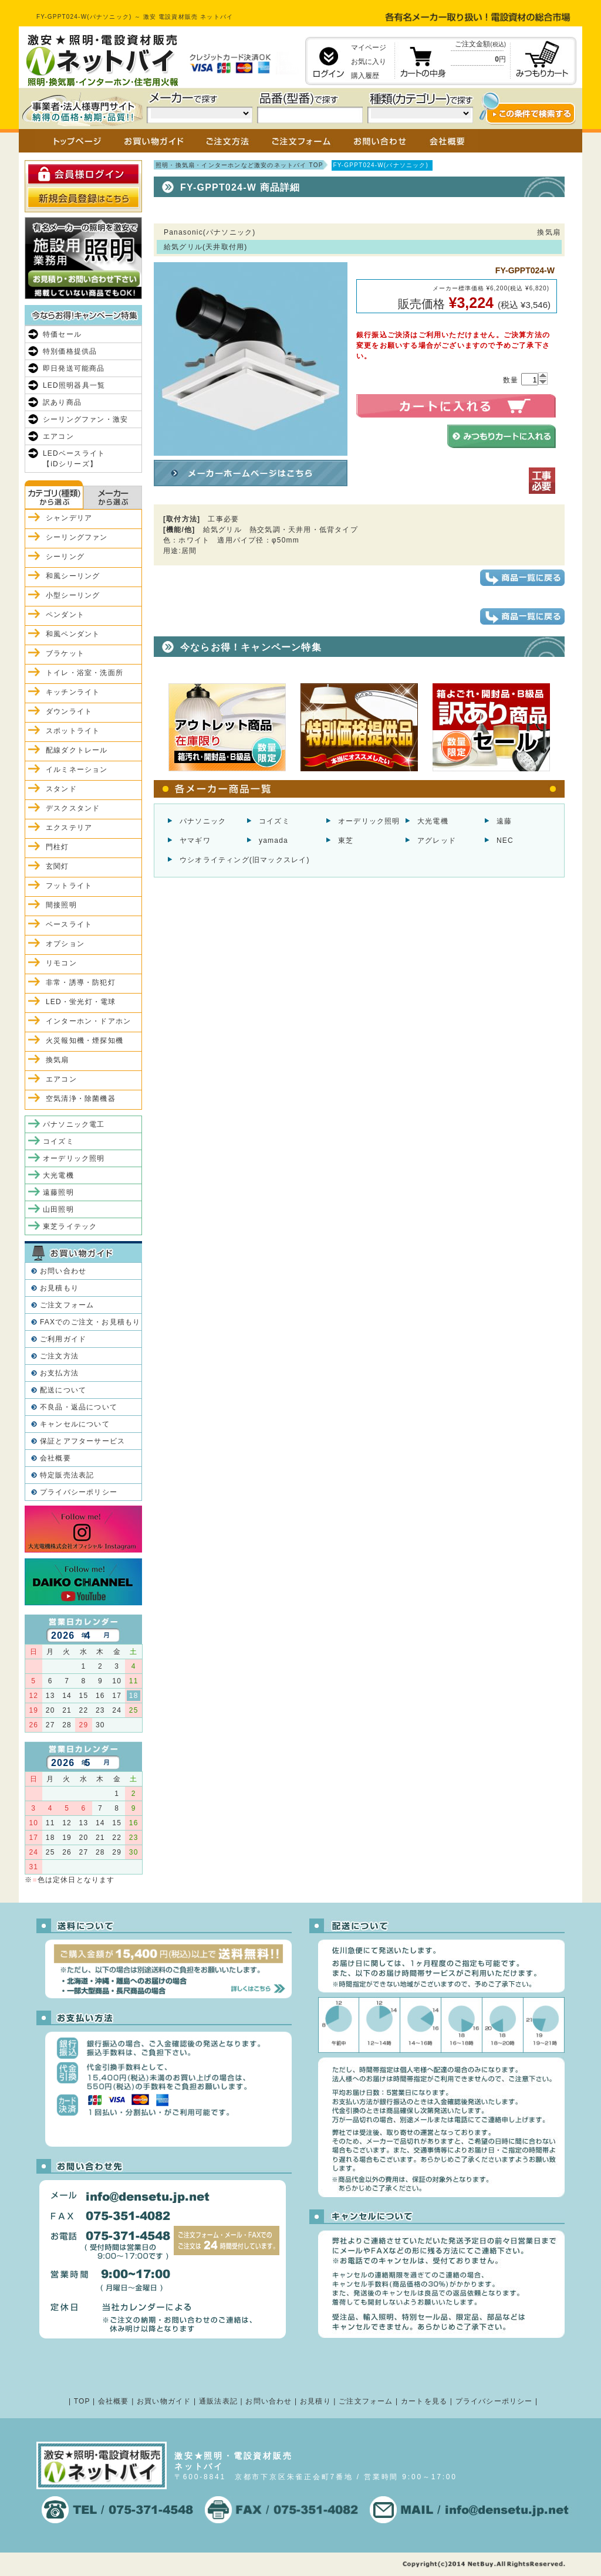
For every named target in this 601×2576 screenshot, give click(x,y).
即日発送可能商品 (74, 368)
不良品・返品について (78, 1407)
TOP (82, 2401)
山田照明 (58, 1209)
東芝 (345, 840)
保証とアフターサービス (82, 1441)
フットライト (69, 886)
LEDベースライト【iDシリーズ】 (74, 458)
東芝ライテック (70, 1226)
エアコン (58, 436)
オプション (65, 944)
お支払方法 (59, 1373)
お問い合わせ (63, 1271)
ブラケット (65, 653)
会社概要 (55, 1458)
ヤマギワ (195, 840)
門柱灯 (57, 847)
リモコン (61, 963)
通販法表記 (218, 2401)
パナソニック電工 (74, 1124)
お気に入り (368, 61)
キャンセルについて (75, 1424)
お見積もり (59, 1288)
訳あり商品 (62, 402)
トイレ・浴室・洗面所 (84, 673)
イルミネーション (77, 769)
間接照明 (61, 905)
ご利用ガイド (63, 1339)
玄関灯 (57, 866)
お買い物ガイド (164, 2401)
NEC (505, 840)
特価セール (62, 334)
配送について (63, 1390)
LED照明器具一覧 (74, 385)
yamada (273, 840)
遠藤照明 (58, 1192)
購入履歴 (365, 76)
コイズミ (274, 821)
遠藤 (504, 821)
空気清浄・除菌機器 (81, 1098)
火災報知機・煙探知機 (84, 1040)
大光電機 (432, 821)
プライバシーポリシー (78, 1492)
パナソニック (203, 821)
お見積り (315, 2401)
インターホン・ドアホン (88, 1021)
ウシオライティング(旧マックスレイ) (245, 860)
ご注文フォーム (67, 1305)
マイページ (368, 47)
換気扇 (57, 1060)
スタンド (61, 789)
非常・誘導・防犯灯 (81, 982)
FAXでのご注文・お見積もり (90, 1322)
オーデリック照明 (369, 821)
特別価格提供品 (70, 351)
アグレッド (436, 840)
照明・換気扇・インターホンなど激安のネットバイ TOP (239, 165)
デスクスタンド (73, 808)
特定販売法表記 (67, 1475)
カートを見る (424, 2401)
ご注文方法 (59, 1356)
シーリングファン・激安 (85, 419)
